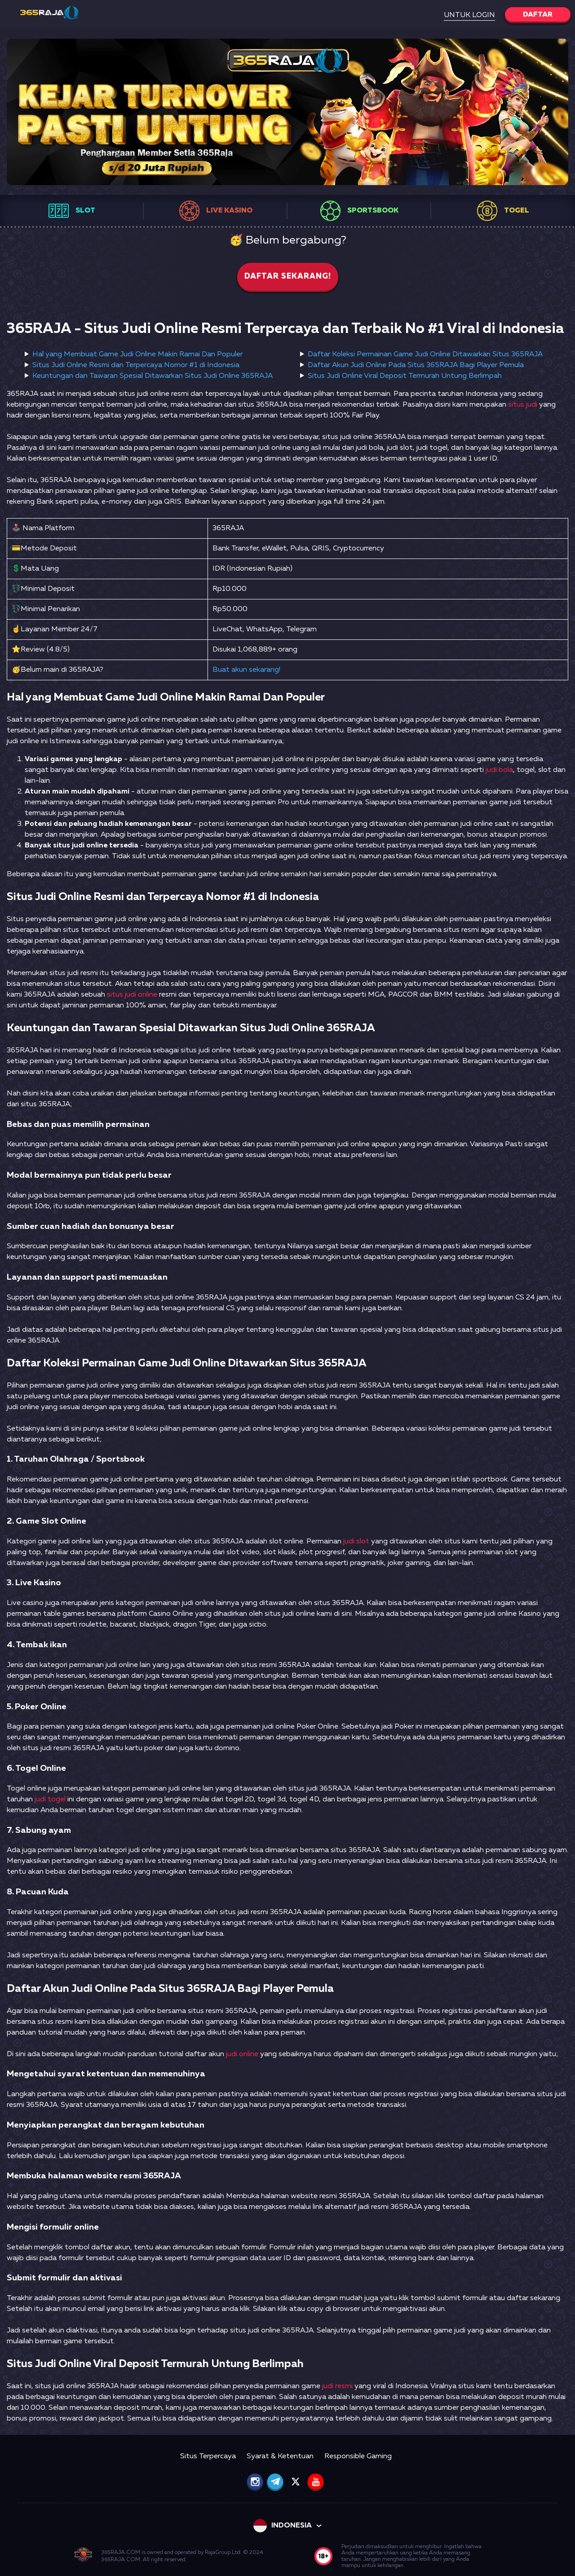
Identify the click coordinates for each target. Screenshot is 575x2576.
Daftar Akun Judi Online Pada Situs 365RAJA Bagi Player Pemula (416, 365)
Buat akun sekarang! (246, 670)
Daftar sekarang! (287, 276)
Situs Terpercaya (208, 2456)
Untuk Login (469, 15)
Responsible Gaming (358, 2456)
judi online (242, 2054)
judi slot (356, 1541)
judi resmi (337, 2386)
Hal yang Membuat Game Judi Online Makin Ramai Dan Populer (137, 354)
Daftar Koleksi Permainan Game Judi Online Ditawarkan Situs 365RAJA (425, 354)
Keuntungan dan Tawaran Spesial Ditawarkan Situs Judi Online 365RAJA (152, 376)
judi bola (499, 770)
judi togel (50, 1799)
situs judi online (132, 994)
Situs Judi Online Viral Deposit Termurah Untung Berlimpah (405, 376)
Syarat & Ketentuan (280, 2456)
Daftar (538, 14)
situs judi (522, 404)
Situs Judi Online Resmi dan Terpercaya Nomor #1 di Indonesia (135, 365)
